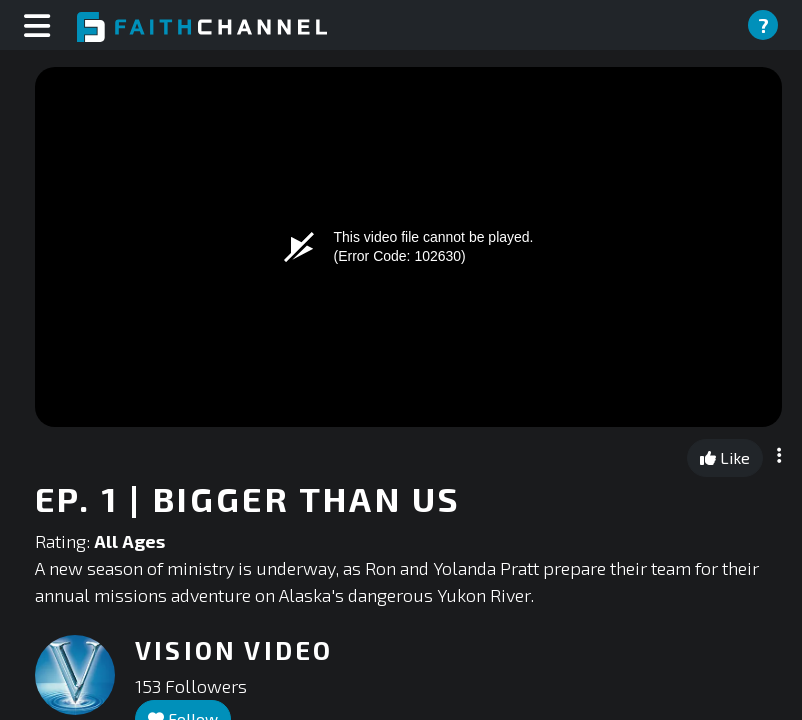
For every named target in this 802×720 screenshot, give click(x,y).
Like (725, 457)
